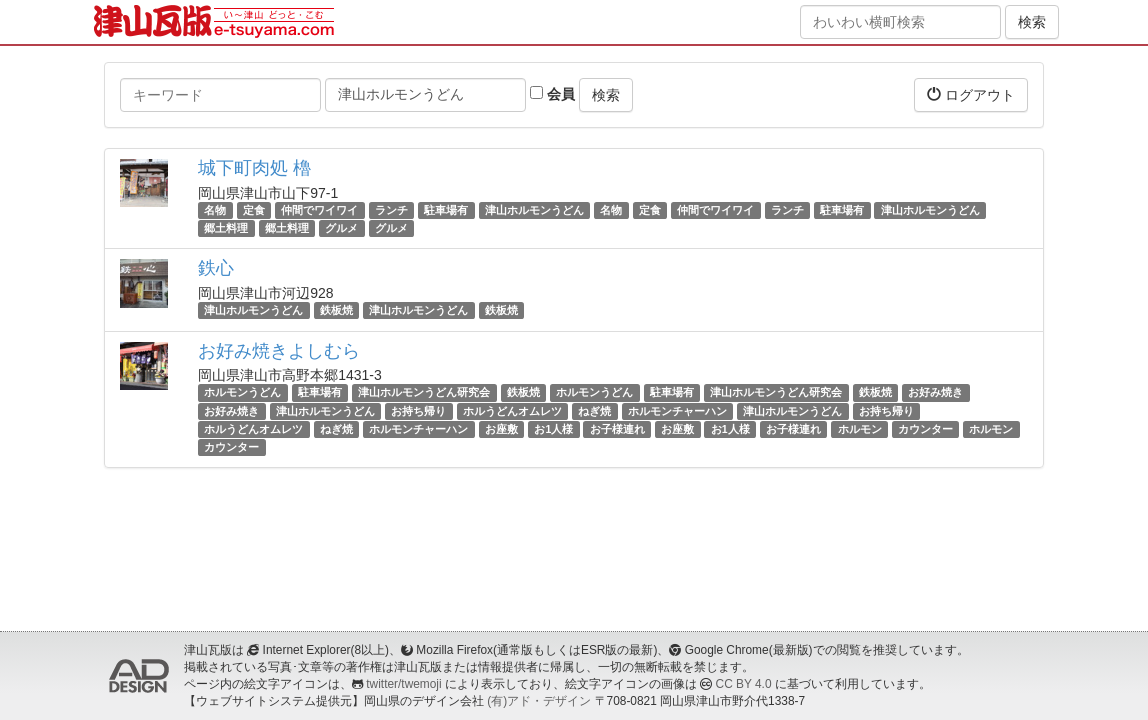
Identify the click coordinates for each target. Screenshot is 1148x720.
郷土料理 (226, 228)
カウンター (925, 429)
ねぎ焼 (594, 411)
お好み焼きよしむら (279, 351)
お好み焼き (935, 393)
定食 (254, 210)
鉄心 (216, 268)
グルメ (341, 228)
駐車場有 (446, 210)
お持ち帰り (418, 411)
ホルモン (860, 429)
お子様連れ (617, 429)
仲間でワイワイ (319, 210)
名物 (215, 210)
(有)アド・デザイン (539, 701)
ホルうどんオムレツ (512, 411)
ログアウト (971, 94)
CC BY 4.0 (744, 684)
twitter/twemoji (403, 684)
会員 (552, 94)
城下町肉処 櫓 (254, 168)
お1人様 (553, 429)
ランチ (391, 210)
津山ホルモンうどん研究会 (424, 393)
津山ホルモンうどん (534, 210)
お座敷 (501, 429)
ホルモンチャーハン (677, 411)
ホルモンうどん (242, 393)
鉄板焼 (336, 310)
